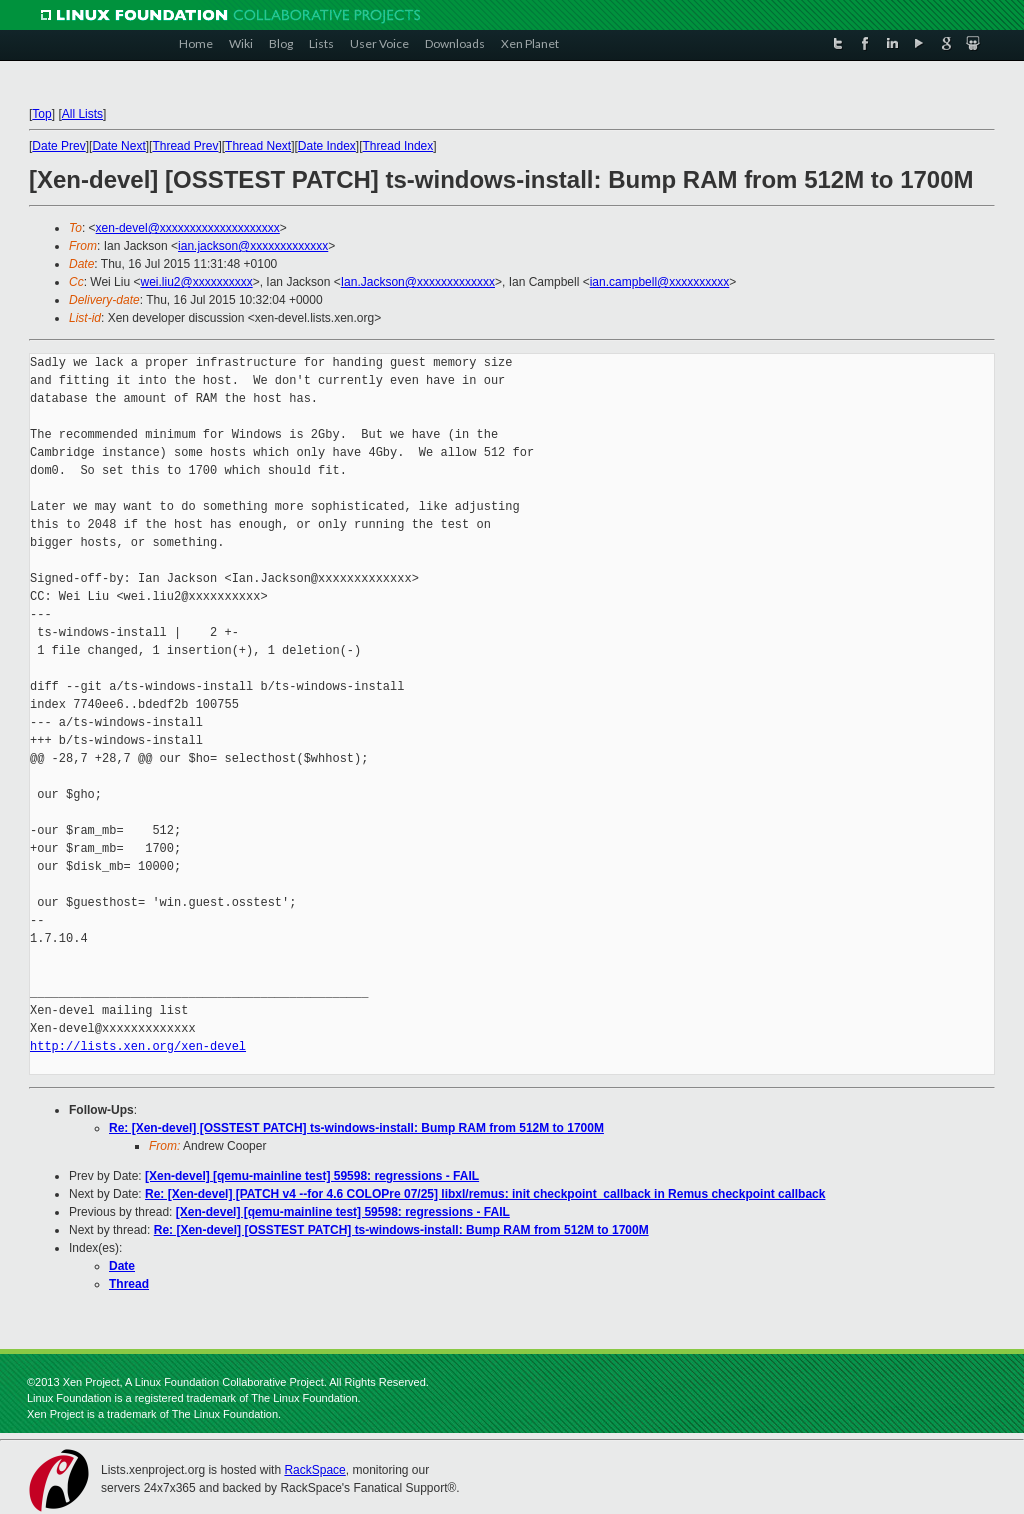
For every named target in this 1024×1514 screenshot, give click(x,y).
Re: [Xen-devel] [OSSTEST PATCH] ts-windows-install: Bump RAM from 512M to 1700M (356, 1128)
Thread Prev (185, 146)
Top (41, 114)
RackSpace (314, 1470)
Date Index (327, 146)
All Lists (82, 114)
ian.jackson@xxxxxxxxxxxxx (253, 246)
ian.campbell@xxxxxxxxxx (660, 282)
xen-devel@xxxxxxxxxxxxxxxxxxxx (188, 228)
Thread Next (258, 146)
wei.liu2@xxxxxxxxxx (196, 282)
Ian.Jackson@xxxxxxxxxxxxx (418, 282)
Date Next (118, 146)
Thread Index (398, 146)
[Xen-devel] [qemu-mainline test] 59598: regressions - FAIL (312, 1176)
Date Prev (58, 146)
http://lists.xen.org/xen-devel (138, 1046)
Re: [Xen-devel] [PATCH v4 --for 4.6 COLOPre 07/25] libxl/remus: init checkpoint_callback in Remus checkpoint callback (485, 1194)
